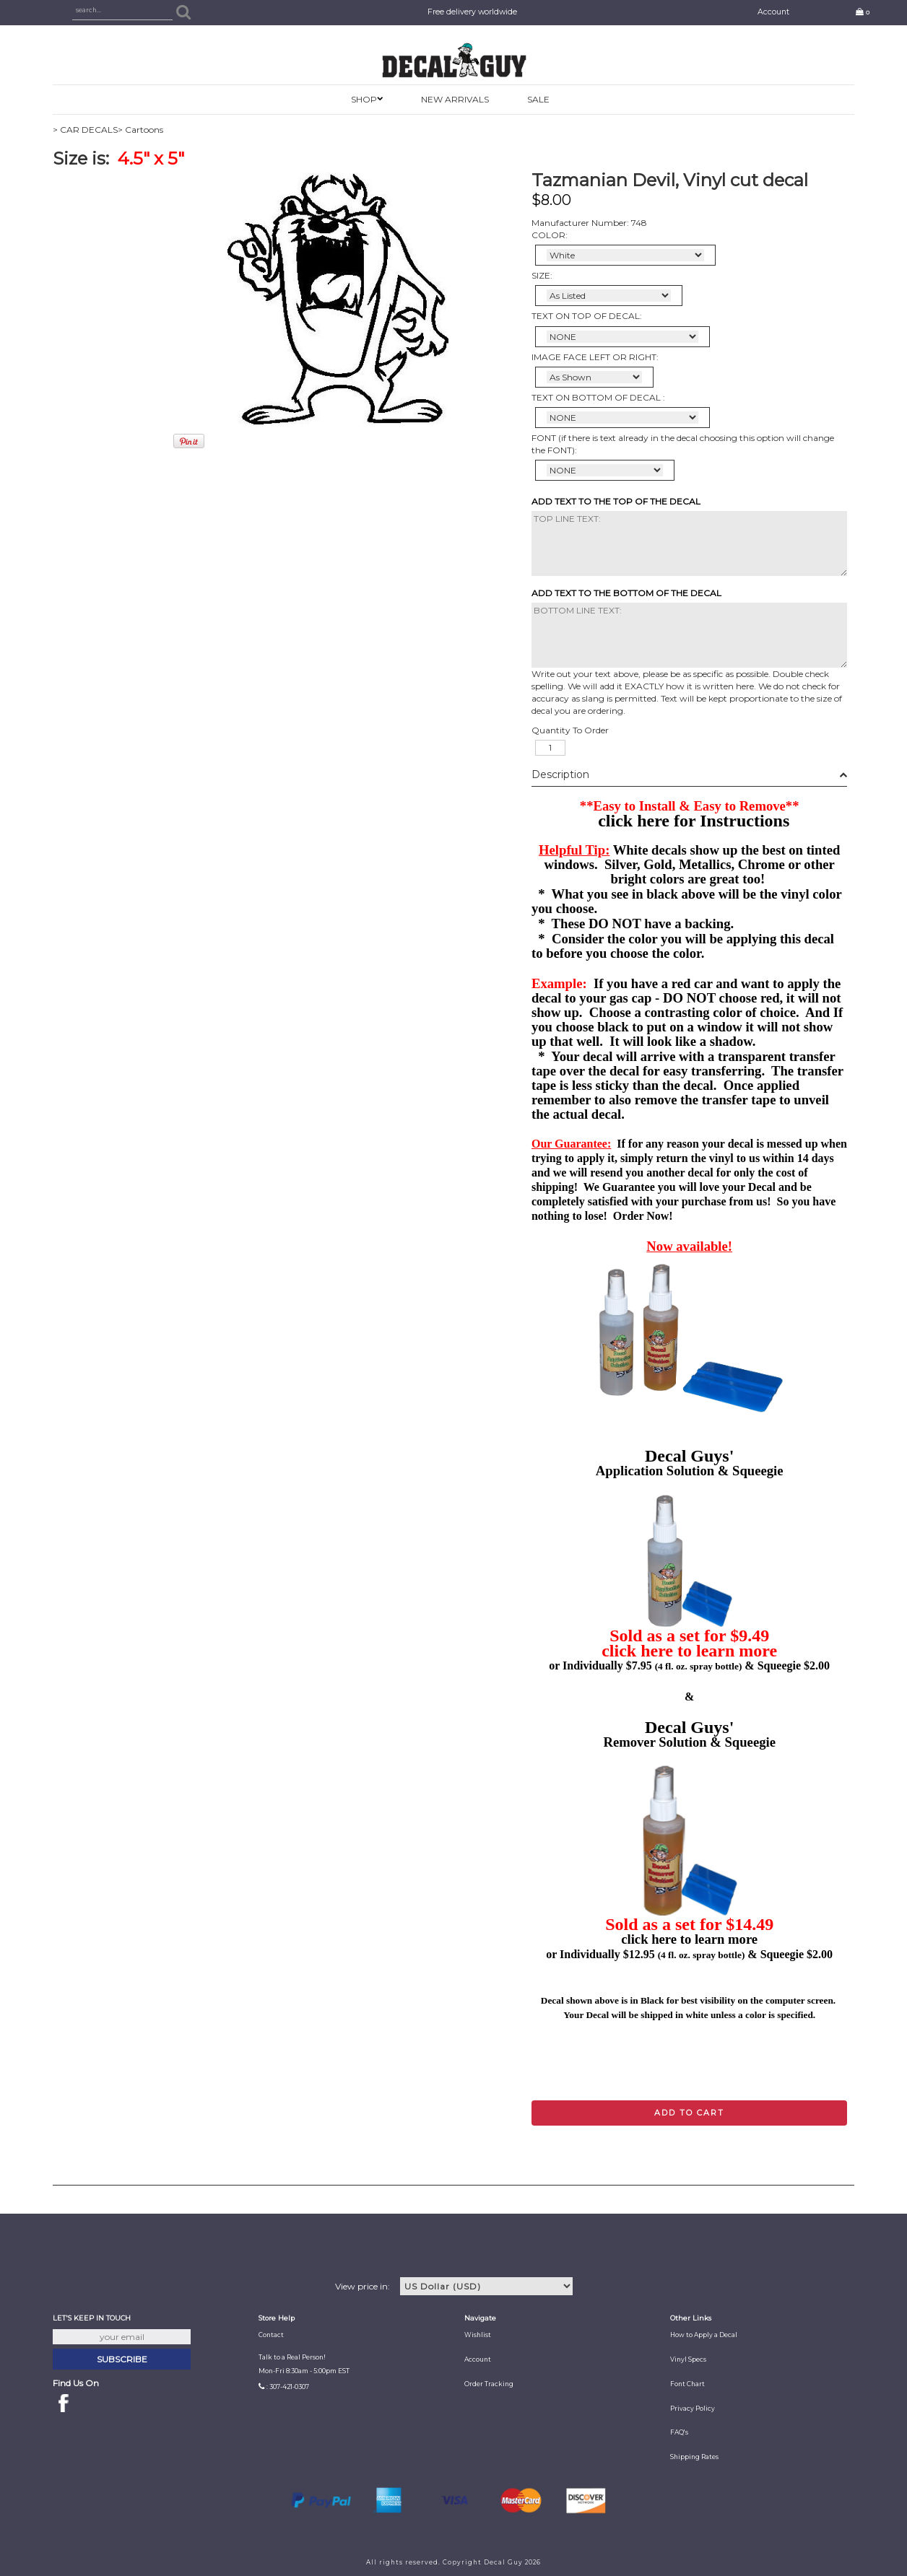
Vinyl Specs (688, 2359)
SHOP (364, 99)
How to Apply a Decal (703, 2335)
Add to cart (689, 2113)
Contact (271, 2335)
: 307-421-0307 (287, 2387)
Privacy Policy (692, 2408)
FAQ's (679, 2432)
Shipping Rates (694, 2457)
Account (773, 12)
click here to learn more (689, 1650)
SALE (538, 99)
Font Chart (687, 2384)
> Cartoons (140, 129)
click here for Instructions (693, 820)
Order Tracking (488, 2384)
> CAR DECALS (85, 129)
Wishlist (477, 2335)
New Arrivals (455, 99)
